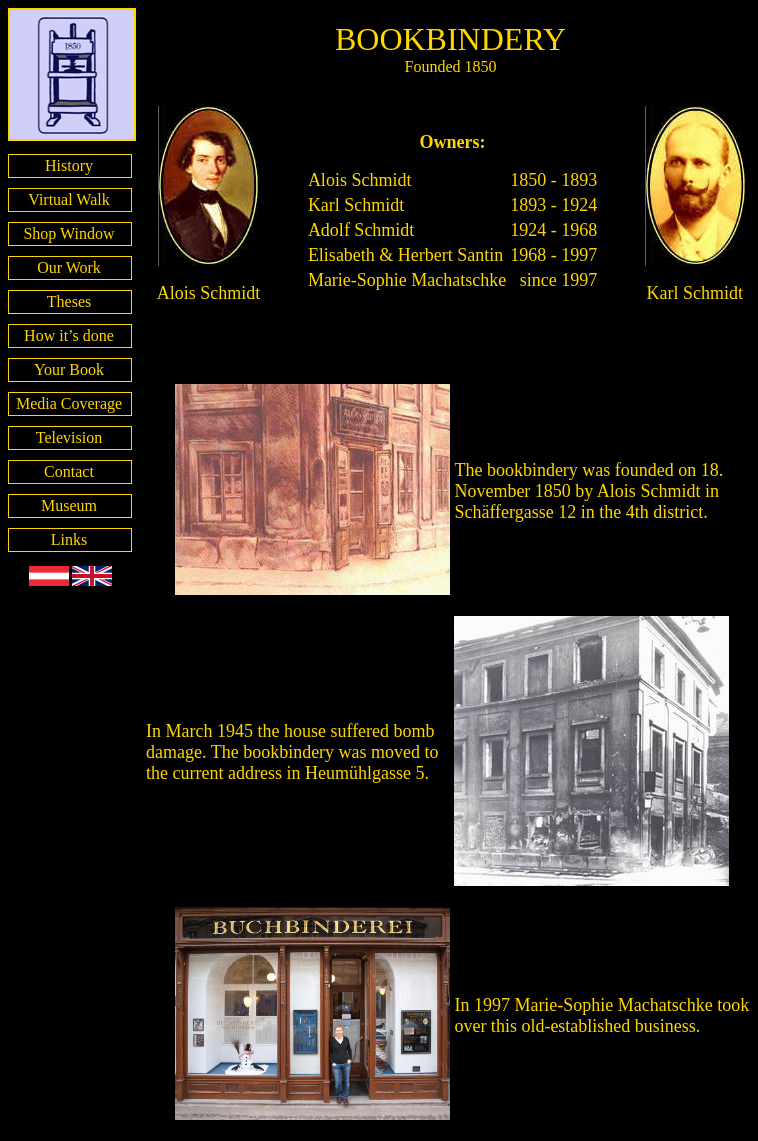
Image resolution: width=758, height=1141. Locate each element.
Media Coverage (69, 403)
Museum (69, 505)
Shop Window (68, 233)
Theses (69, 301)
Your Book (69, 369)
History (69, 165)
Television (69, 437)
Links (69, 539)
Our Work (69, 267)
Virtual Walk (68, 199)
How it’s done (69, 335)
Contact (69, 471)
